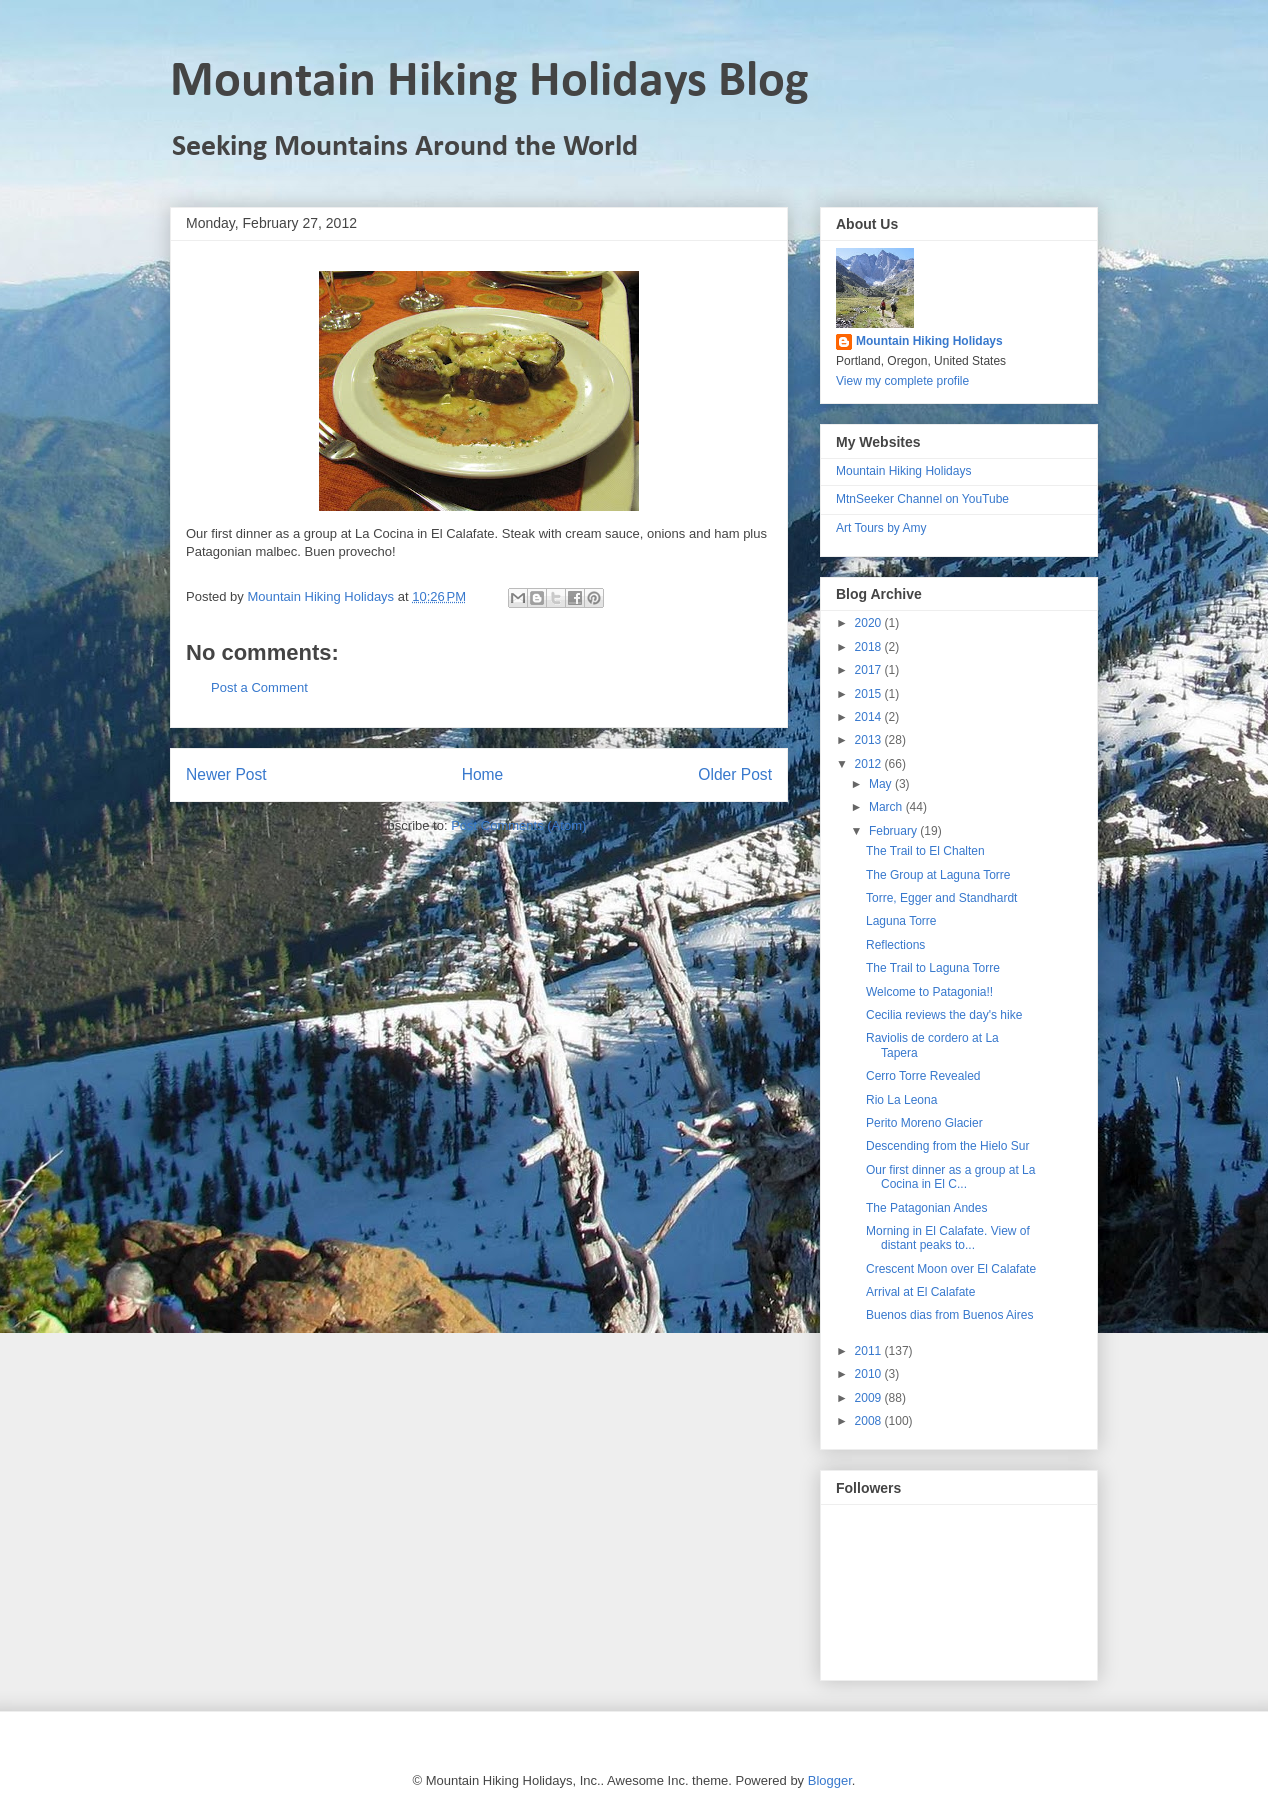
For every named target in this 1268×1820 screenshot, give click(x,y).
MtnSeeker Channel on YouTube (922, 499)
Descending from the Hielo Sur (947, 1146)
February (894, 831)
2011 (870, 1351)
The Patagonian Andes (926, 1208)
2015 (870, 694)
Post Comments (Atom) (518, 825)
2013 (870, 740)
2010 (870, 1374)
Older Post (735, 774)
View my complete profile (902, 381)
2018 (870, 647)
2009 (870, 1398)
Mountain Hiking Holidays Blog (489, 82)
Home (483, 774)
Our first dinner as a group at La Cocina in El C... (950, 1177)
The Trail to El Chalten (925, 851)
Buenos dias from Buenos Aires (949, 1315)
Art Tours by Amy (881, 528)
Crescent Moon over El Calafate (951, 1269)
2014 (870, 717)
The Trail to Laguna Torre (933, 968)
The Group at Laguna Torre (938, 875)
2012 (870, 764)
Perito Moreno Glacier (924, 1123)
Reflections (895, 945)
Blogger (830, 1780)
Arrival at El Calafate (920, 1292)
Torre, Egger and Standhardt (941, 898)
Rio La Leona (901, 1100)
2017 (870, 670)
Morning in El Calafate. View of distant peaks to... (948, 1238)
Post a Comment (259, 687)
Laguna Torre (901, 921)
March (887, 807)
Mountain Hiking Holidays (929, 341)
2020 (870, 623)
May (882, 784)
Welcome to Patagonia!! (929, 992)
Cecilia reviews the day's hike (944, 1015)
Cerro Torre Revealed (923, 1076)
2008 (870, 1421)
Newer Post (226, 774)
